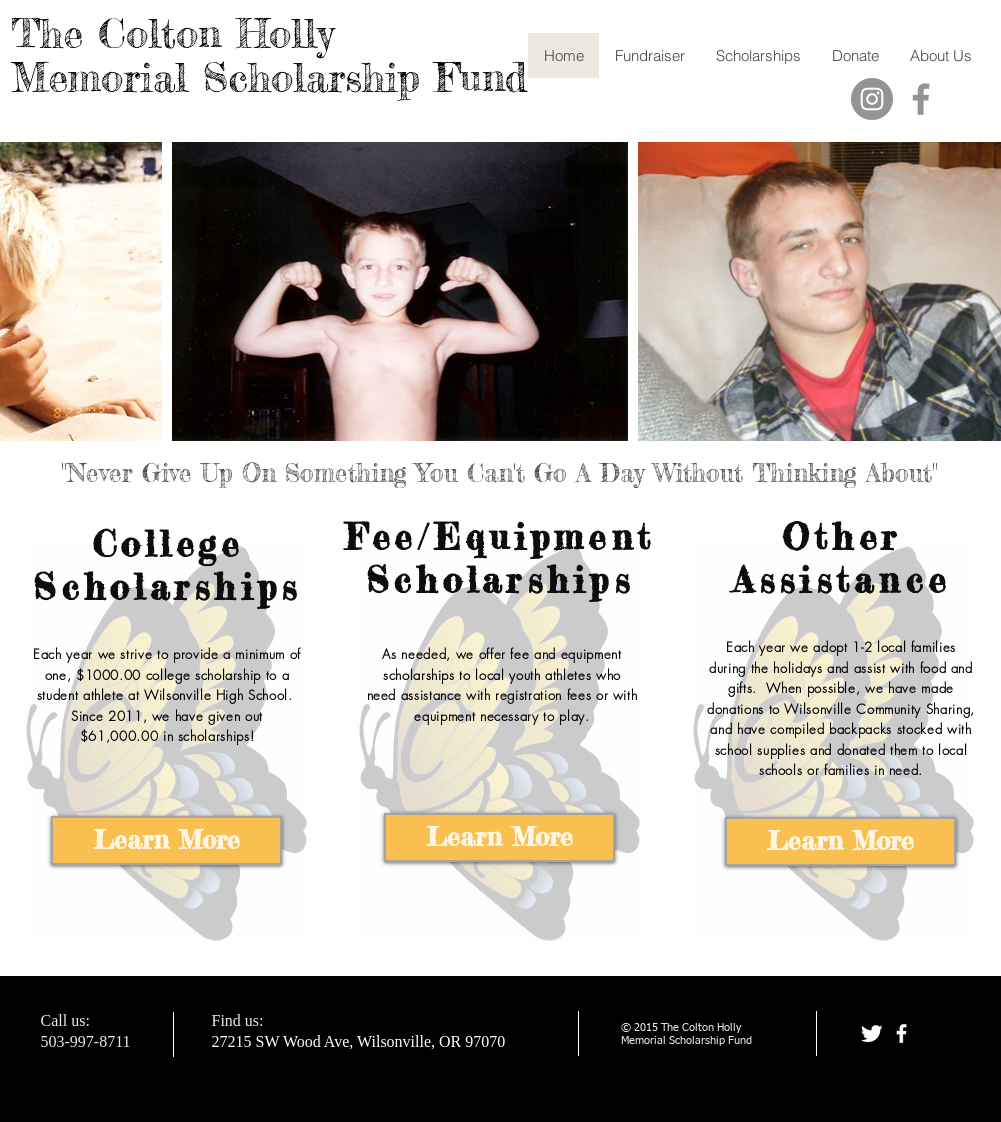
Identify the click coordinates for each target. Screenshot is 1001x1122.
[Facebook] (921, 99)
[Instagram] (872, 99)
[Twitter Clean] (871, 1033)
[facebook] (901, 1033)
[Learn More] (166, 840)
